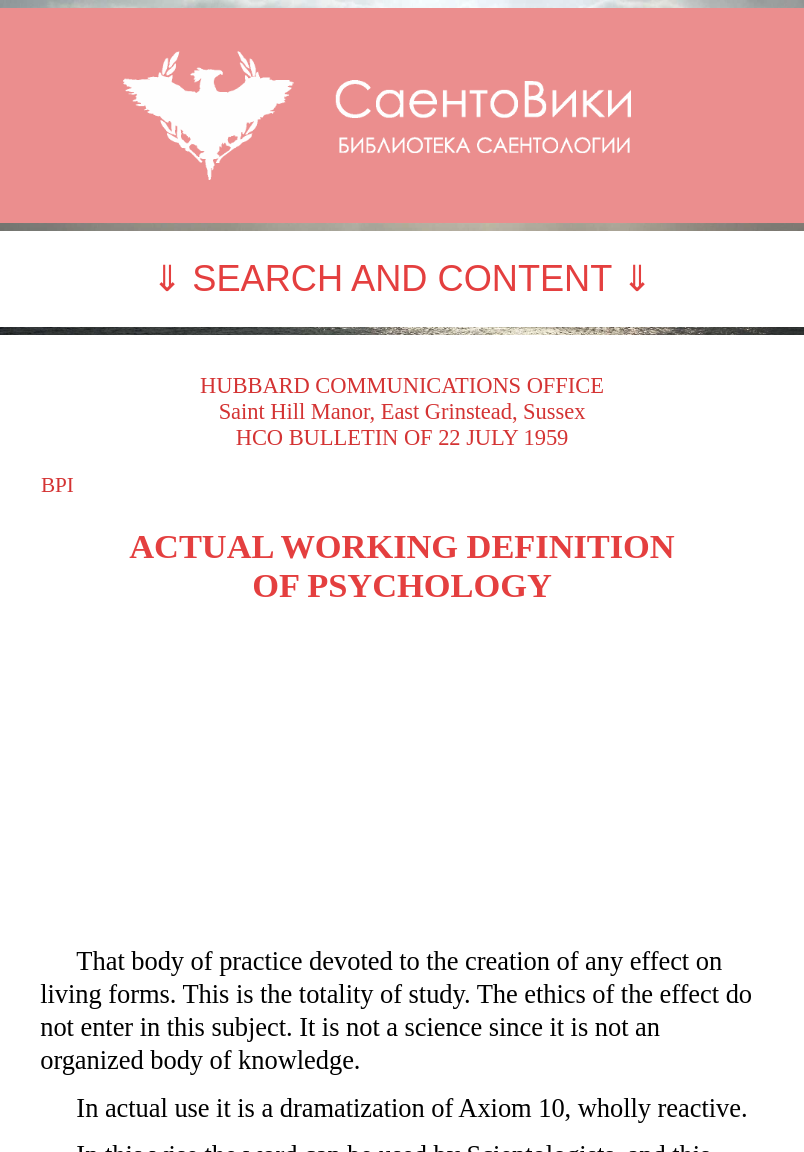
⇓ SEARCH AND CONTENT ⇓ (401, 278)
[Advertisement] (402, 775)
